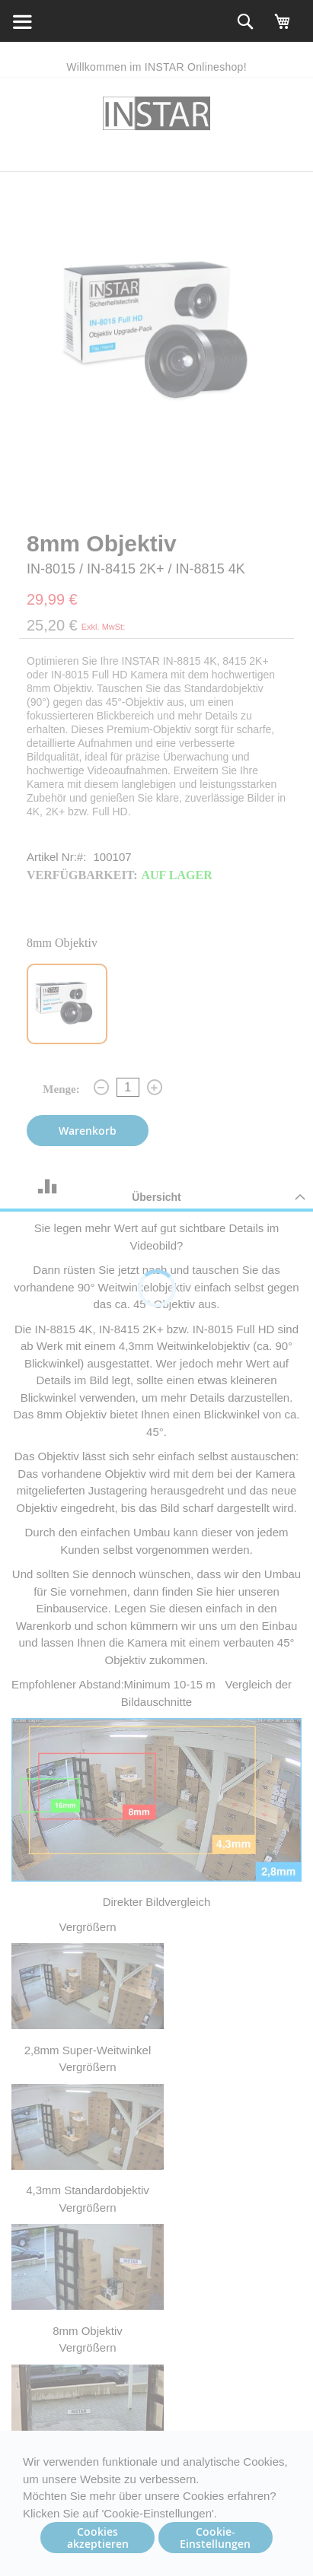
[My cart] (282, 28)
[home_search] (21, 21)
